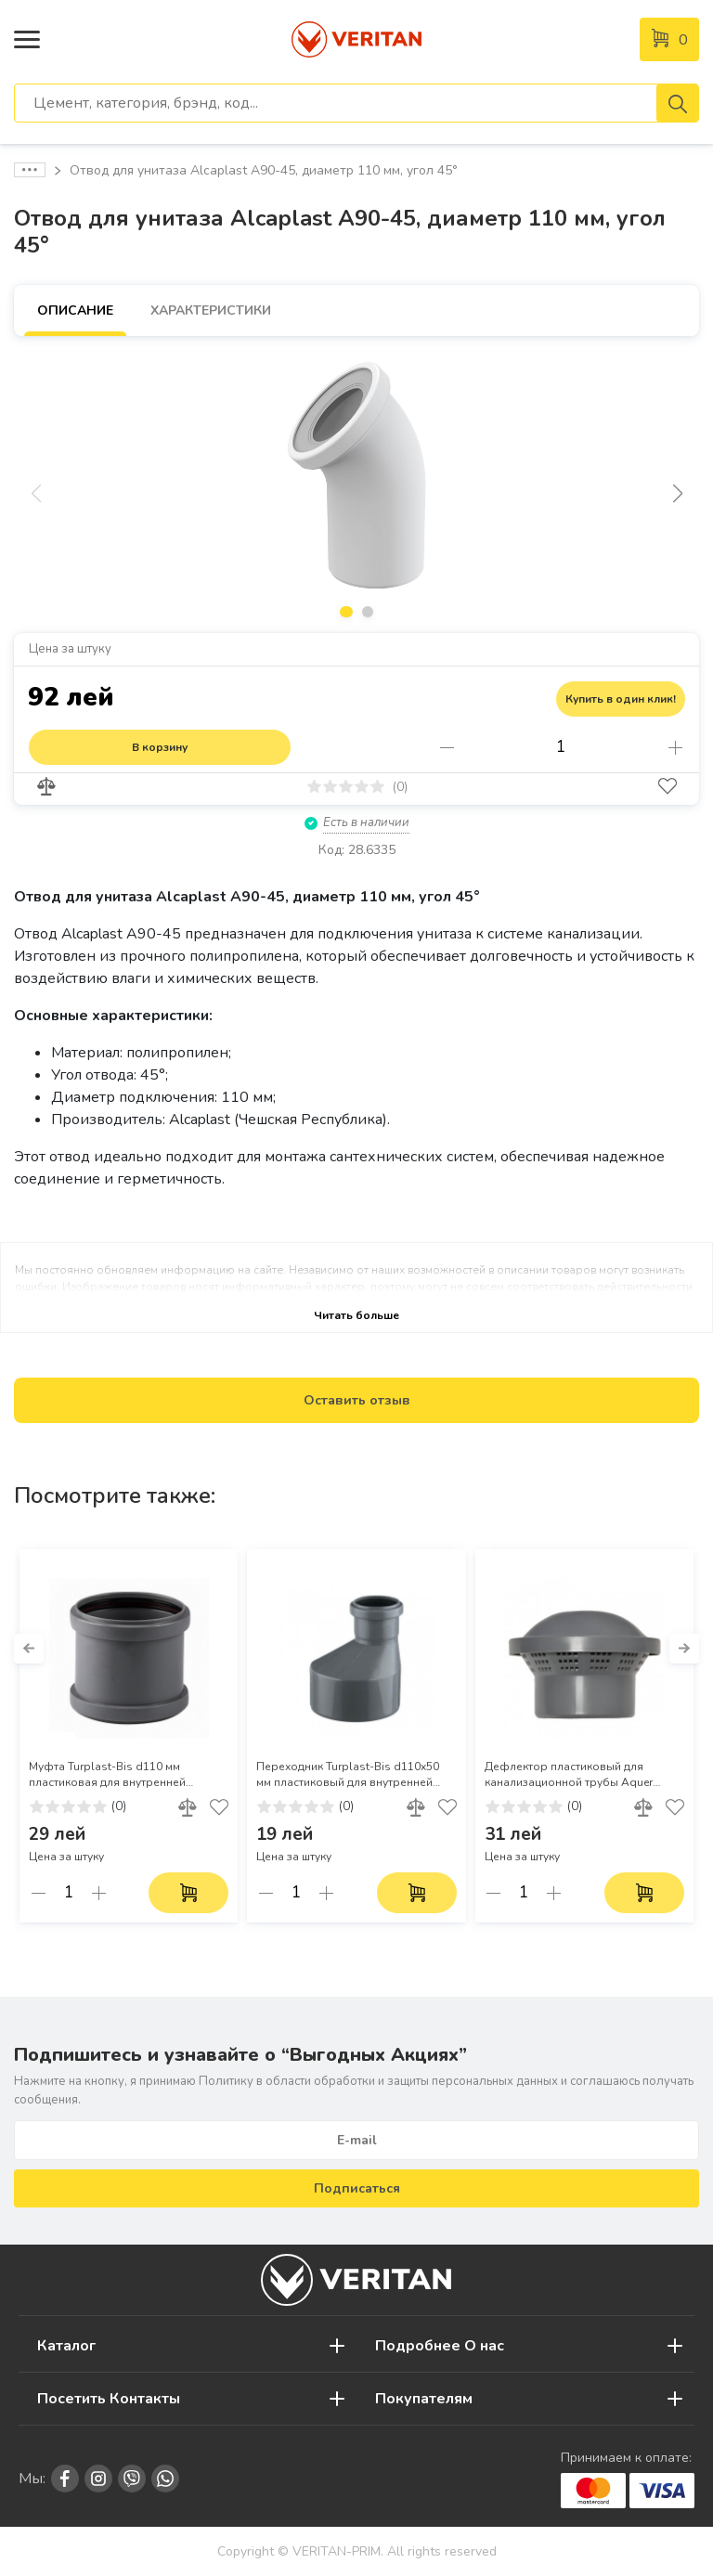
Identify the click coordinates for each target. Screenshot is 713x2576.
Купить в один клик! (620, 699)
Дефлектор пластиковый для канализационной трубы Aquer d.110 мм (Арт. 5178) (569, 1775)
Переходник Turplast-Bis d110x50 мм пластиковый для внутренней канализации (347, 1775)
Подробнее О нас (439, 2346)
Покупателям (424, 2398)
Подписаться (357, 2188)
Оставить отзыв (357, 1400)
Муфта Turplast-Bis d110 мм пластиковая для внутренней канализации (107, 1775)
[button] (677, 493)
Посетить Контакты (108, 2398)
